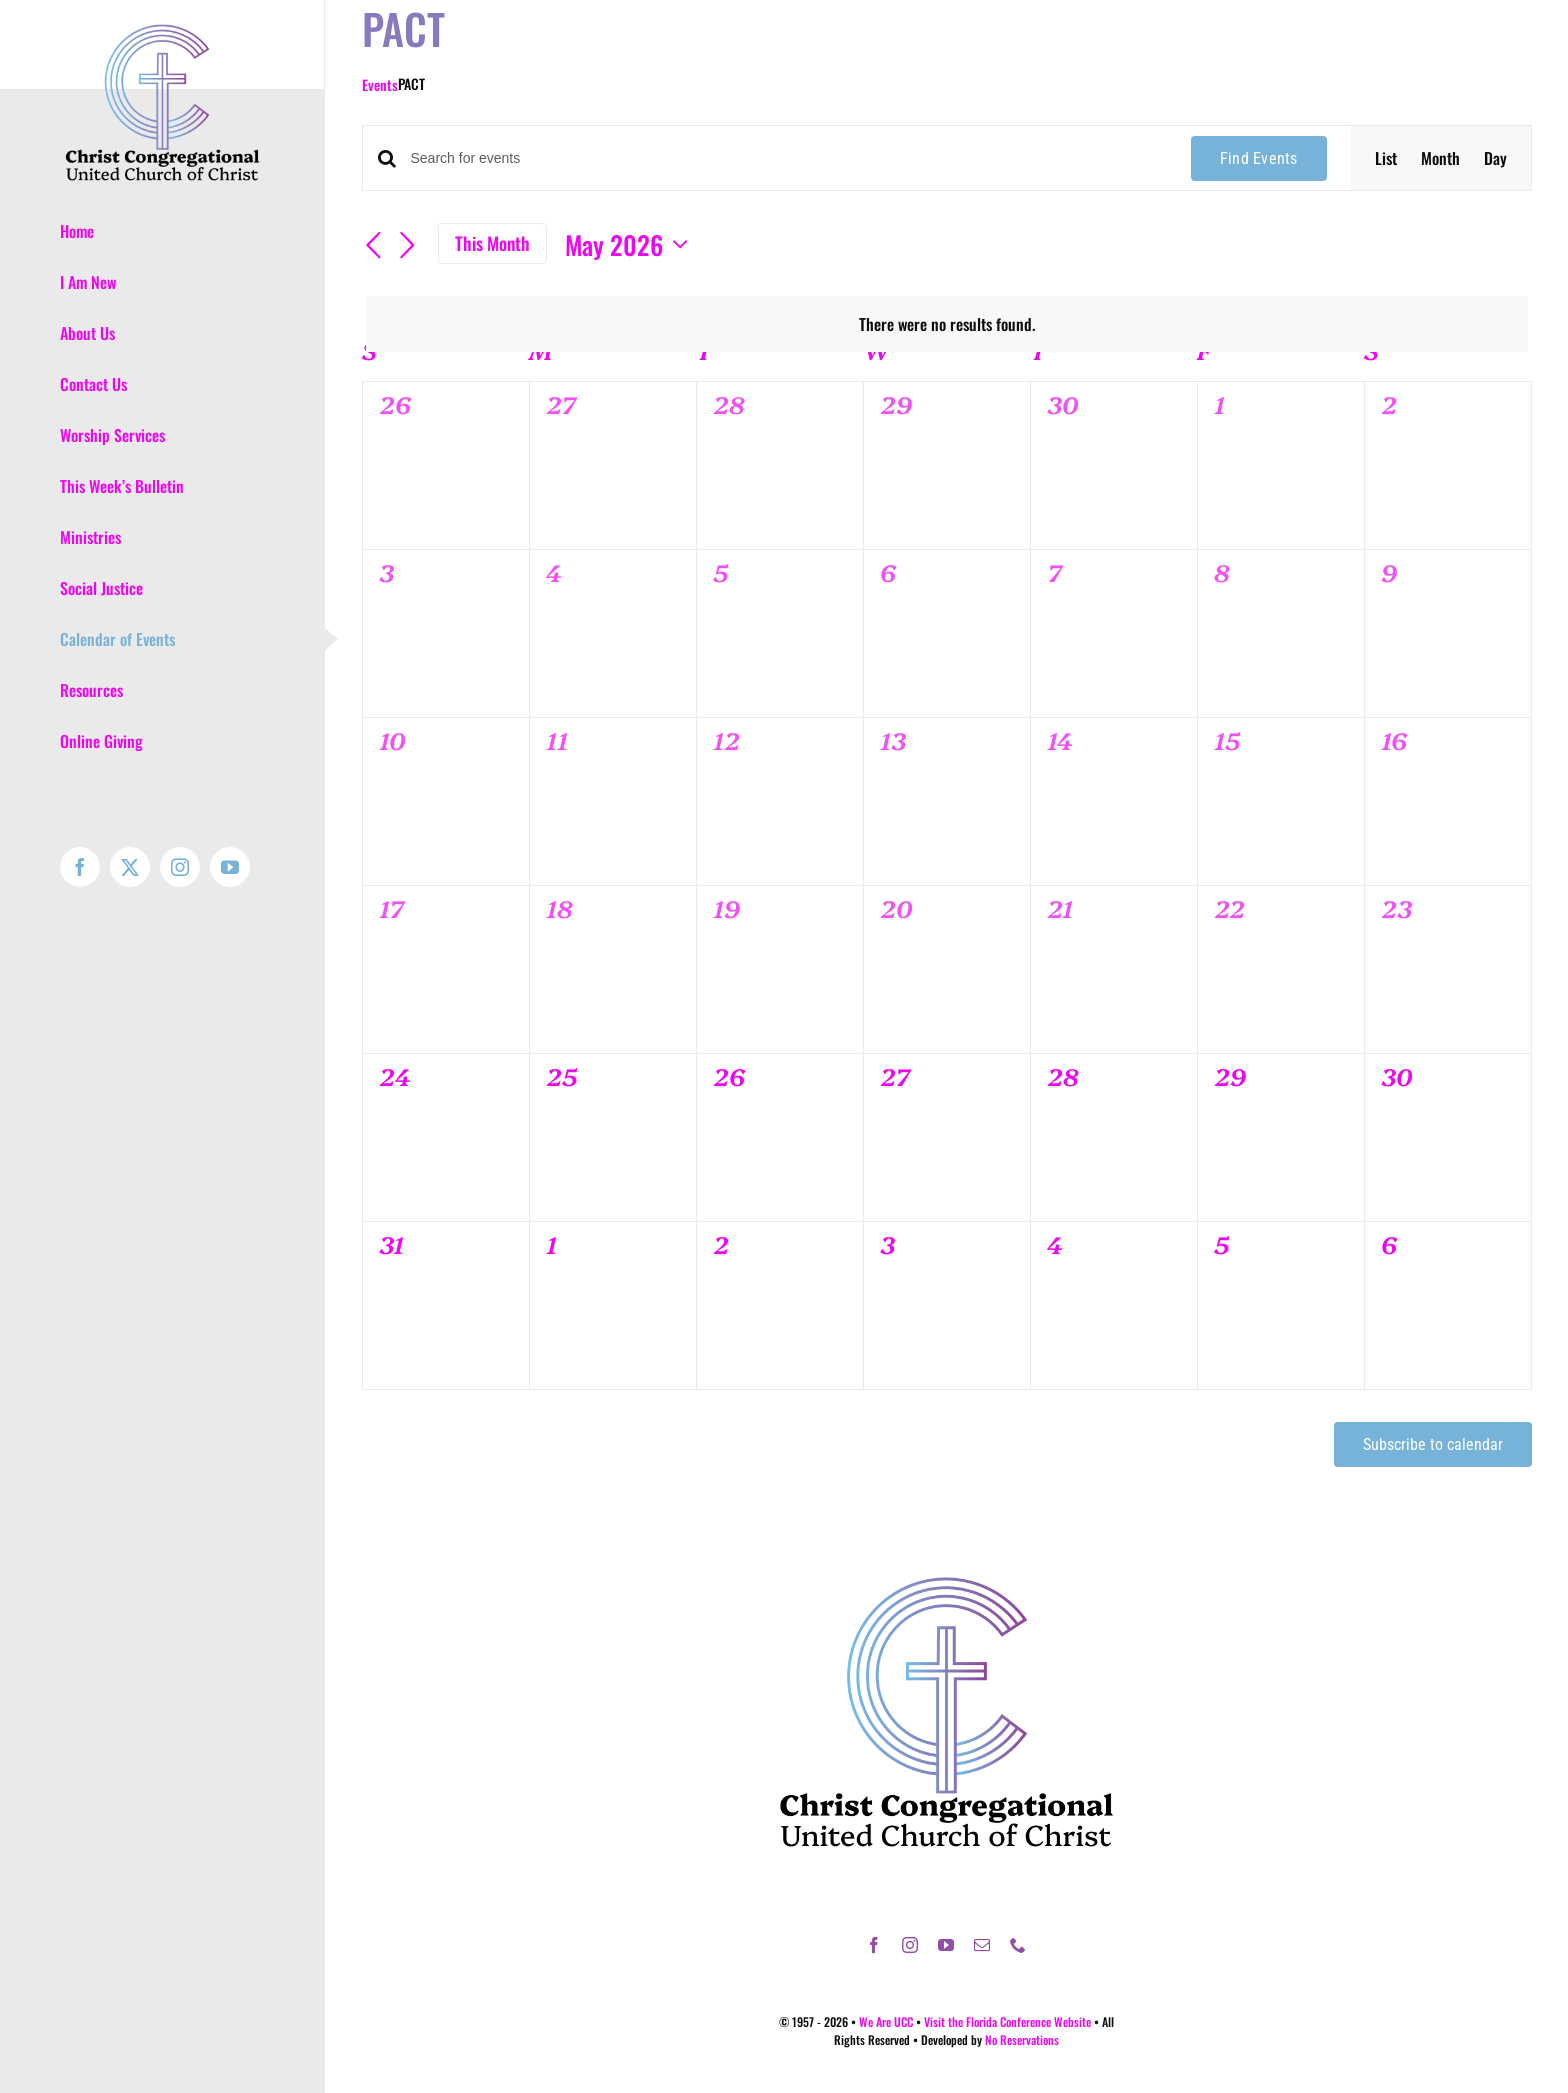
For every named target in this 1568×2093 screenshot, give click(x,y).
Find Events (1259, 158)
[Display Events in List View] (1386, 158)
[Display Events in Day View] (1495, 158)
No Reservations (1022, 2039)
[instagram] (910, 1945)
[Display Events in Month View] (1440, 158)
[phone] (1018, 1945)
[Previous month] (374, 246)
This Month (492, 243)
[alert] (947, 324)
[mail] (982, 1945)
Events (380, 84)
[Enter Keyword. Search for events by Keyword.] (789, 158)
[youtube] (946, 1945)
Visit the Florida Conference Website (1007, 2021)
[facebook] (874, 1945)
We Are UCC (886, 2021)
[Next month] (408, 246)
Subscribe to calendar (1433, 1444)
